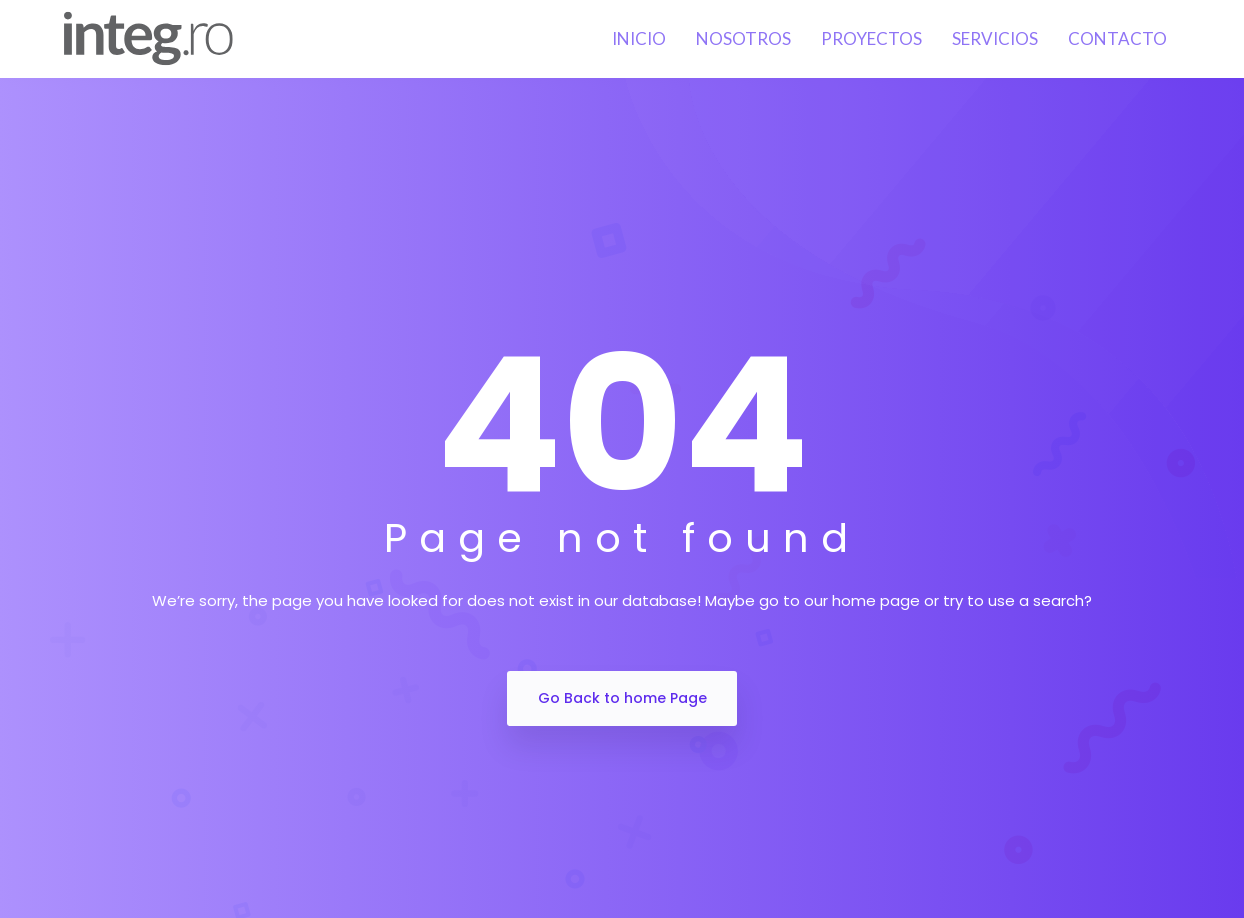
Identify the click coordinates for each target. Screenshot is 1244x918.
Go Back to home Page (622, 698)
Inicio (639, 38)
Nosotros (743, 38)
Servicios (995, 38)
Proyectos (871, 38)
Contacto (1117, 38)
